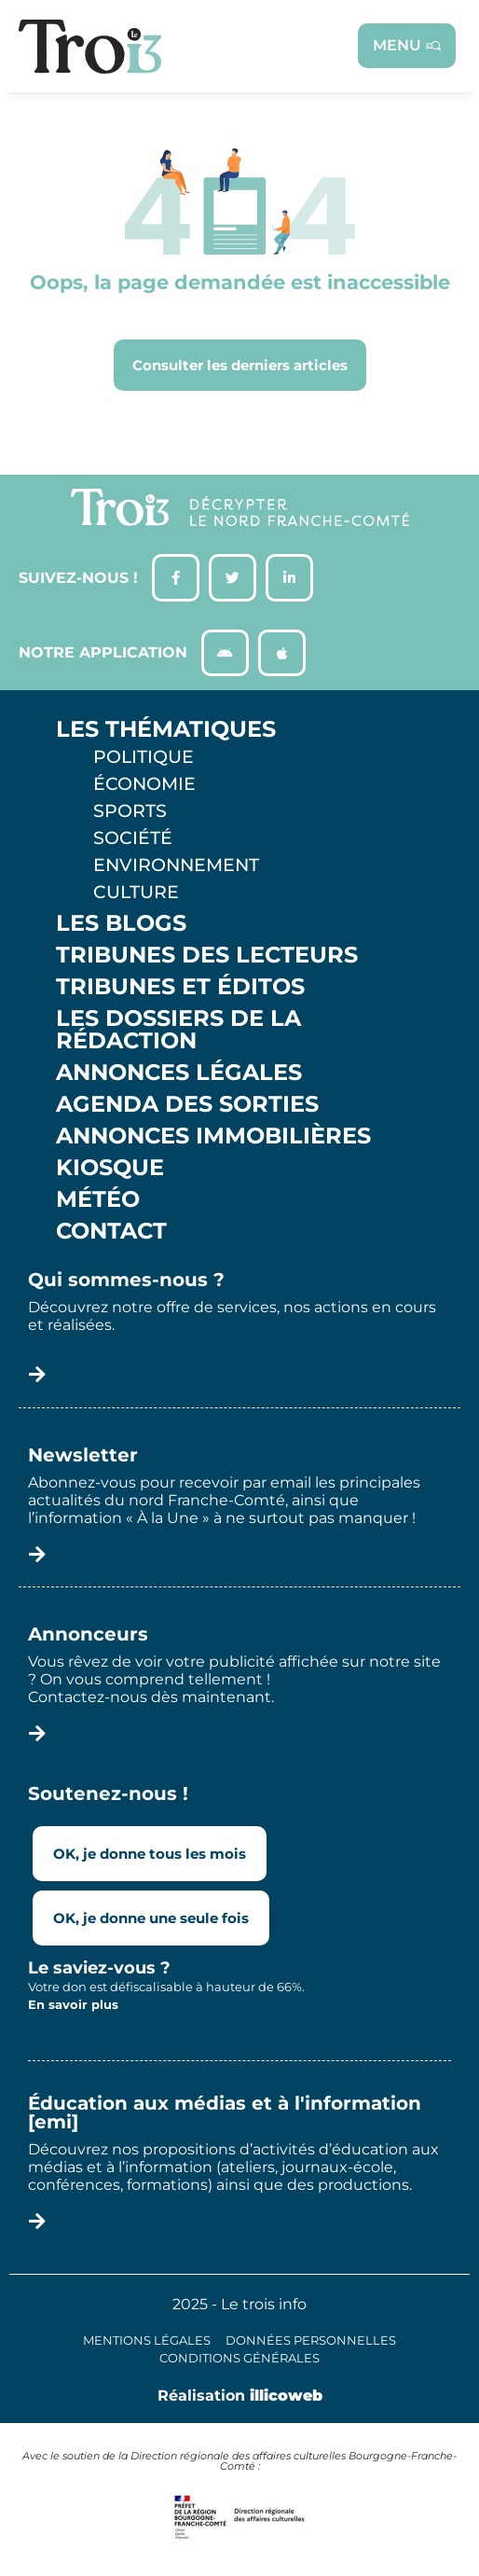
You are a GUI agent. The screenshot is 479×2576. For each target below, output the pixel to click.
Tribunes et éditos (180, 987)
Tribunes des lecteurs (207, 955)
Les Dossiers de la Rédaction (178, 1029)
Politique (143, 756)
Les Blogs (121, 923)
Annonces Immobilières (213, 1136)
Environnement (176, 864)
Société (132, 837)
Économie (144, 783)
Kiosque (110, 1167)
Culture (136, 891)
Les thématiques (166, 729)
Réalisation (239, 2395)
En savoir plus (73, 2004)
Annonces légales (179, 1072)
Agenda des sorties (187, 1104)
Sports (130, 810)
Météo (98, 1199)
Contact (111, 1231)
